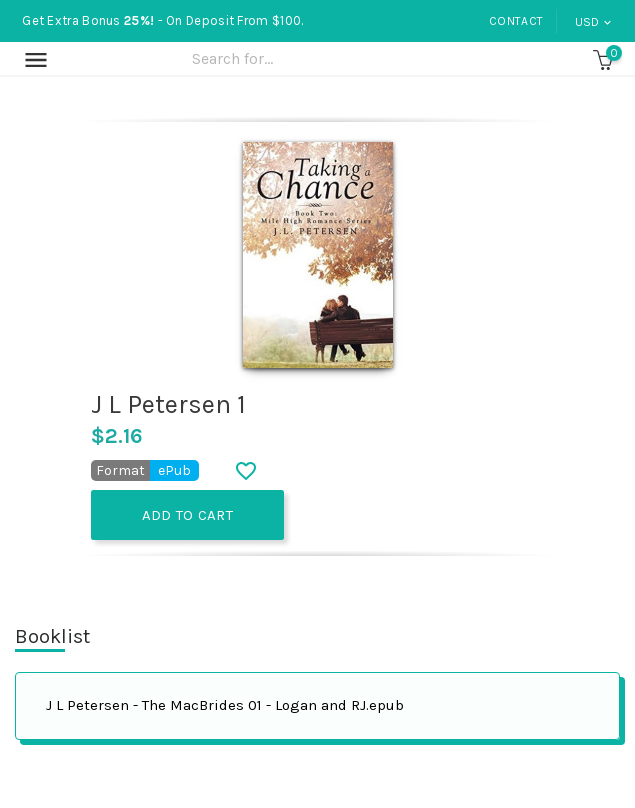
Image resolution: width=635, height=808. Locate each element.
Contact (516, 21)
